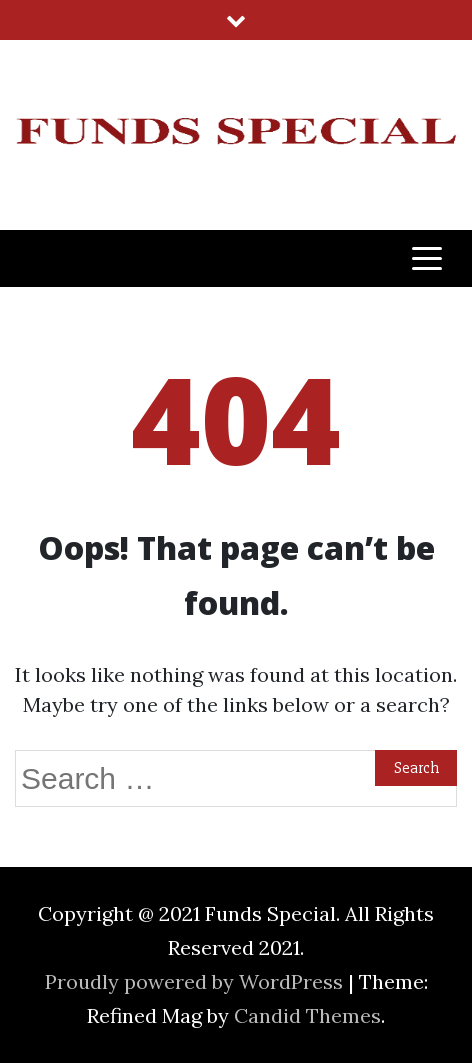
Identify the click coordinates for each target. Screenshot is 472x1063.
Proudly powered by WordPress (196, 981)
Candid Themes (307, 1015)
